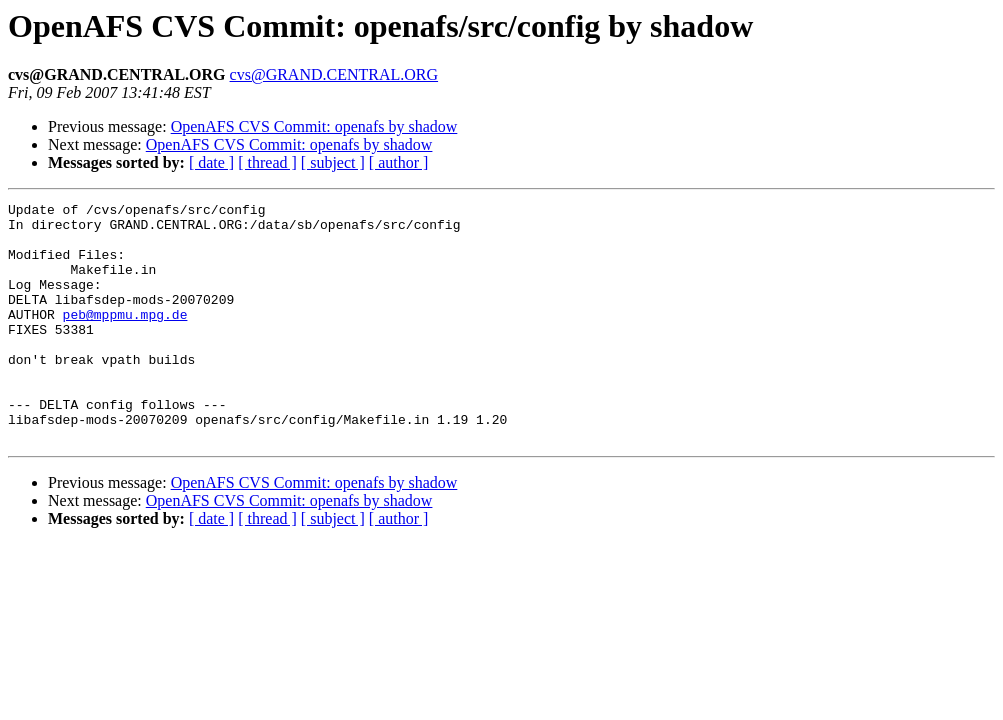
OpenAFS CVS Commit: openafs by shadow (314, 126)
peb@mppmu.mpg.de (125, 338)
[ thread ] (267, 162)
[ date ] (211, 162)
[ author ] (399, 162)
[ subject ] (333, 162)
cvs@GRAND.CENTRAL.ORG (334, 74)
